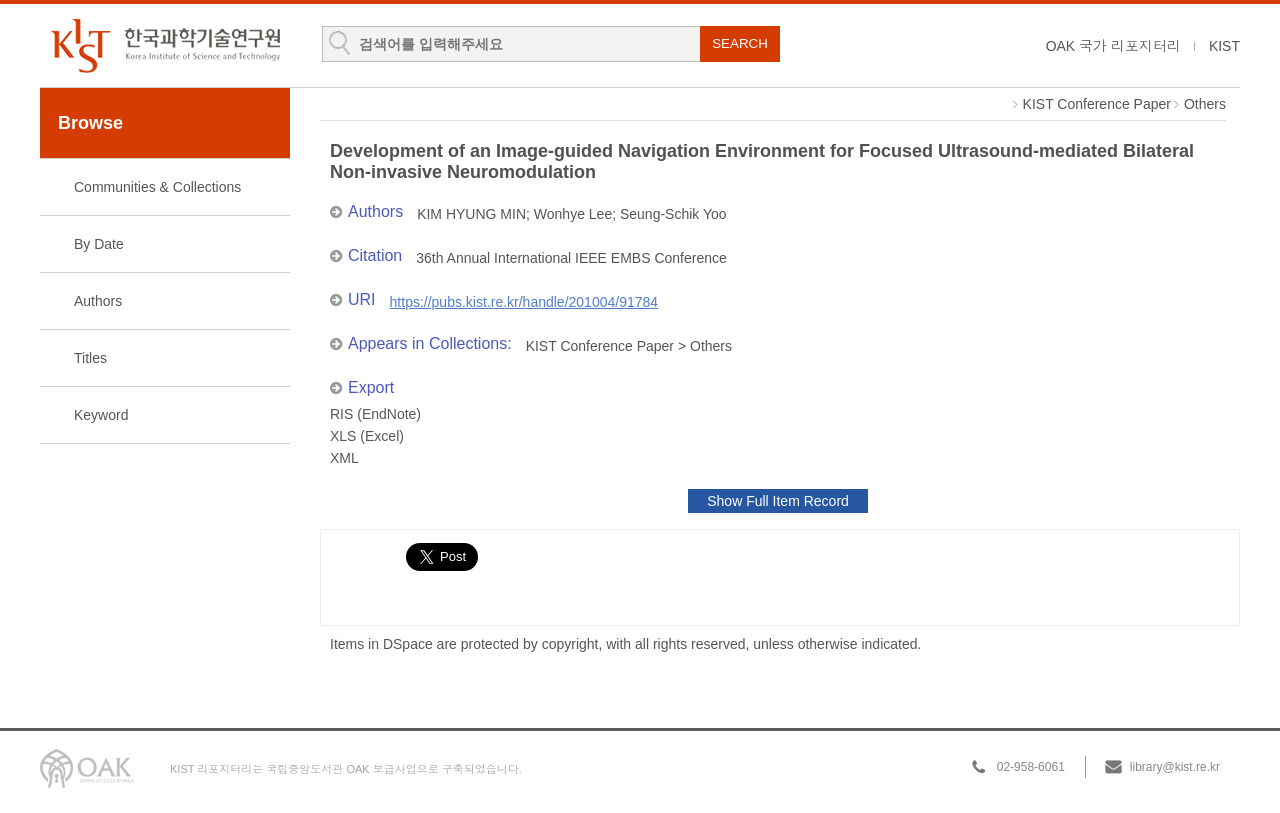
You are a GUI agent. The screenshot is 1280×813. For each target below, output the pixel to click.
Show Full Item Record (778, 501)
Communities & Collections (157, 187)
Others (1205, 104)
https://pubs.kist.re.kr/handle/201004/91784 (524, 302)
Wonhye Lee (573, 214)
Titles (90, 358)
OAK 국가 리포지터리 (1113, 46)
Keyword (101, 415)
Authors (98, 301)
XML (344, 458)
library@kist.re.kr (1175, 767)
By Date (99, 244)
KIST (1224, 46)
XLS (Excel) (367, 436)
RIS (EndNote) (375, 414)
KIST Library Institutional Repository (165, 45)
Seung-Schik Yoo (673, 214)
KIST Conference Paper (1097, 104)
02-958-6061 (1031, 767)
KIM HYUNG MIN (471, 214)
